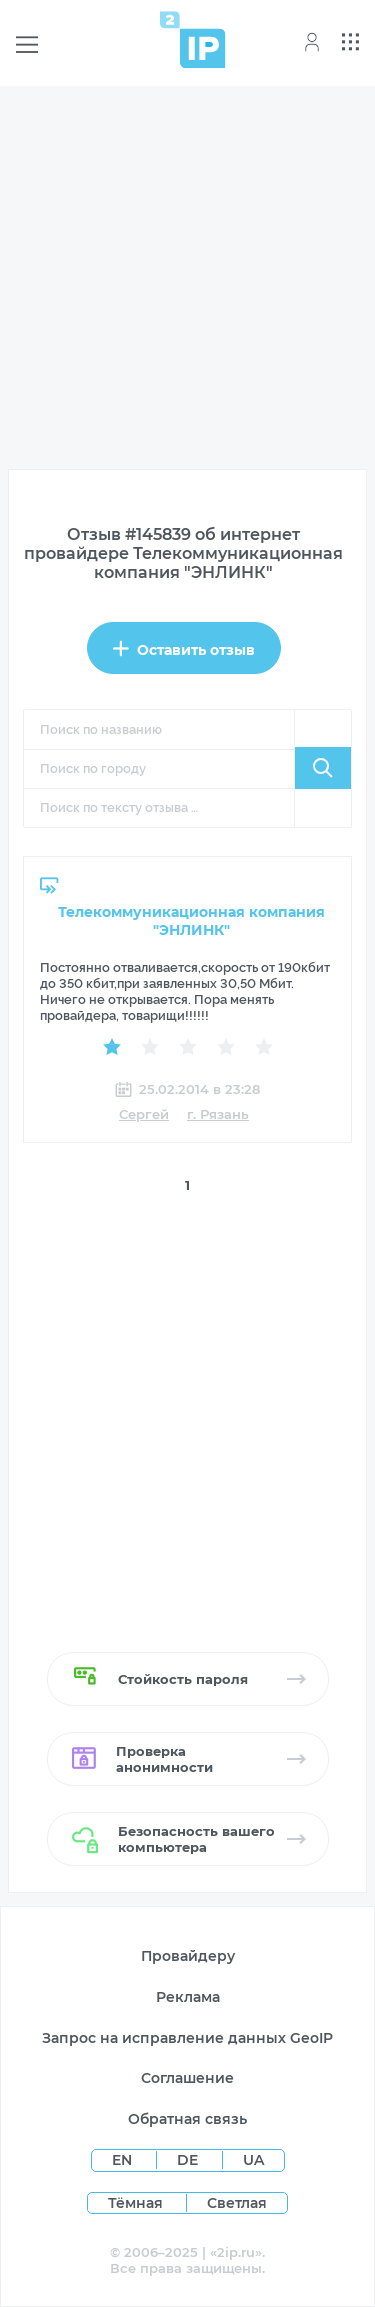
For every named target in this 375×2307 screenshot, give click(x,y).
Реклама (188, 1997)
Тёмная (135, 2203)
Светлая (237, 2203)
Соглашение (187, 2078)
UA (253, 2160)
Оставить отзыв (184, 649)
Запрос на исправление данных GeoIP (187, 2038)
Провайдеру (188, 1956)
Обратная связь (187, 2119)
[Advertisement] (187, 281)
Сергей (144, 1114)
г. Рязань (218, 1114)
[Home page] (193, 39)
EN (124, 2160)
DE (189, 2160)
